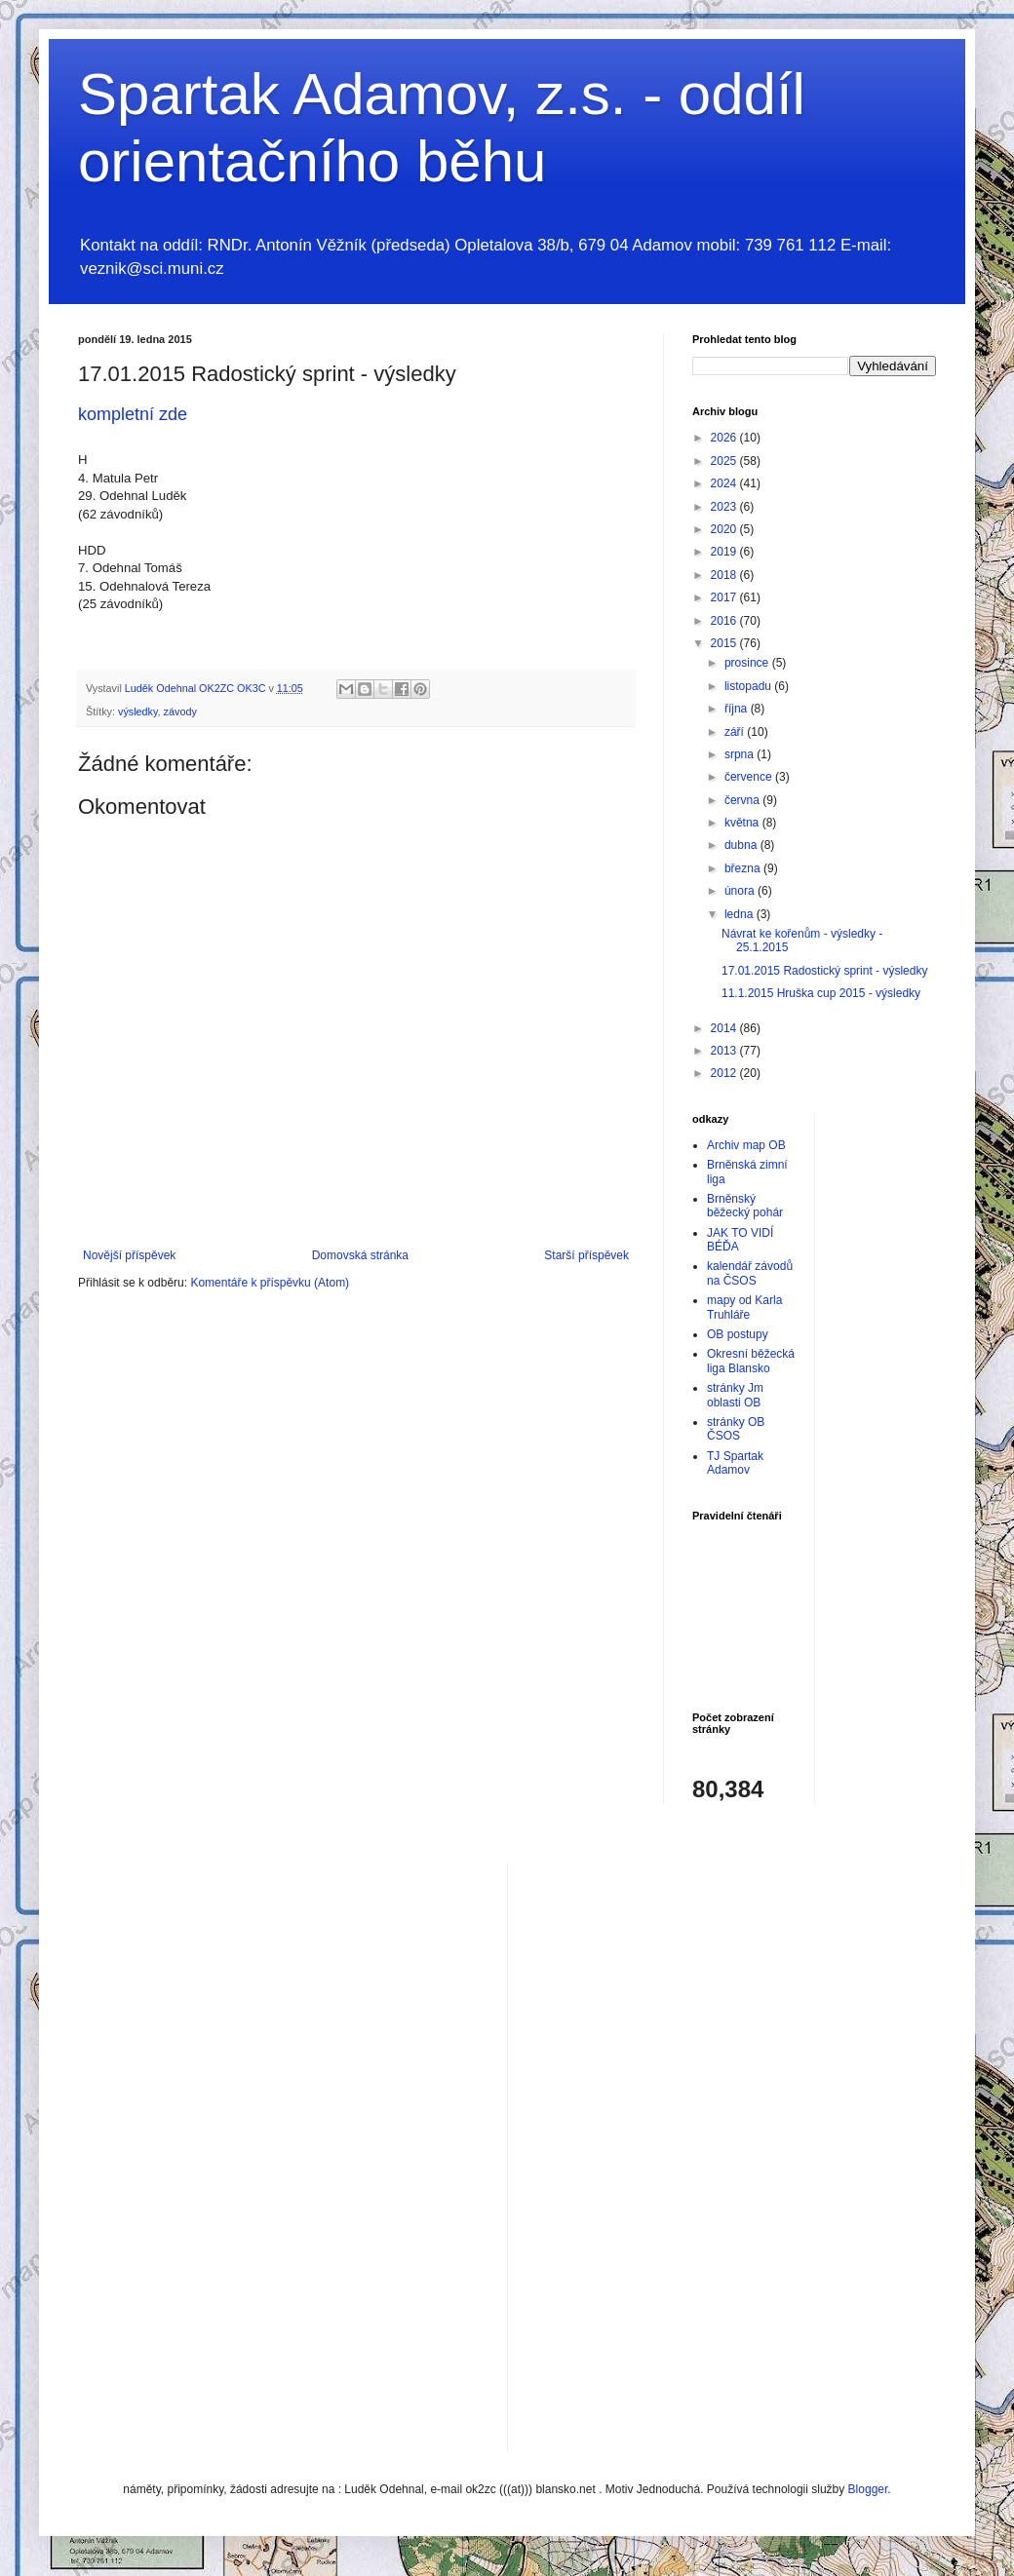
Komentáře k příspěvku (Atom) (269, 1282)
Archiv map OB (746, 1145)
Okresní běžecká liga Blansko (751, 1360)
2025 (725, 461)
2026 (725, 437)
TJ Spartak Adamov (735, 1463)
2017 (725, 597)
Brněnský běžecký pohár (745, 1205)
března (743, 868)
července (749, 777)
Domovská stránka (360, 1255)
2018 (725, 575)
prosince (748, 663)
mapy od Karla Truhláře (744, 1307)
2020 (725, 529)
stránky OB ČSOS (735, 1428)
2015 (725, 643)
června (743, 800)
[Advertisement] (601, 2155)
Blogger (868, 2489)
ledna (740, 914)
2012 (725, 1073)
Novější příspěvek (129, 1255)
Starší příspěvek (586, 1255)
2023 (725, 507)
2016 (725, 621)
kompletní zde (132, 414)
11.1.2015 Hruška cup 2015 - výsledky (821, 993)
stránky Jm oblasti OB (735, 1394)
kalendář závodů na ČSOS (750, 1273)
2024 (725, 483)
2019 (725, 551)
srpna (740, 754)
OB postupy (737, 1334)
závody (180, 711)
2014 (725, 1028)
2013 (725, 1050)
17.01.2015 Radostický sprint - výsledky (824, 971)
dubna (742, 845)
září (735, 732)
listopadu (749, 686)
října (737, 708)
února (741, 891)
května (743, 822)
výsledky (138, 711)
